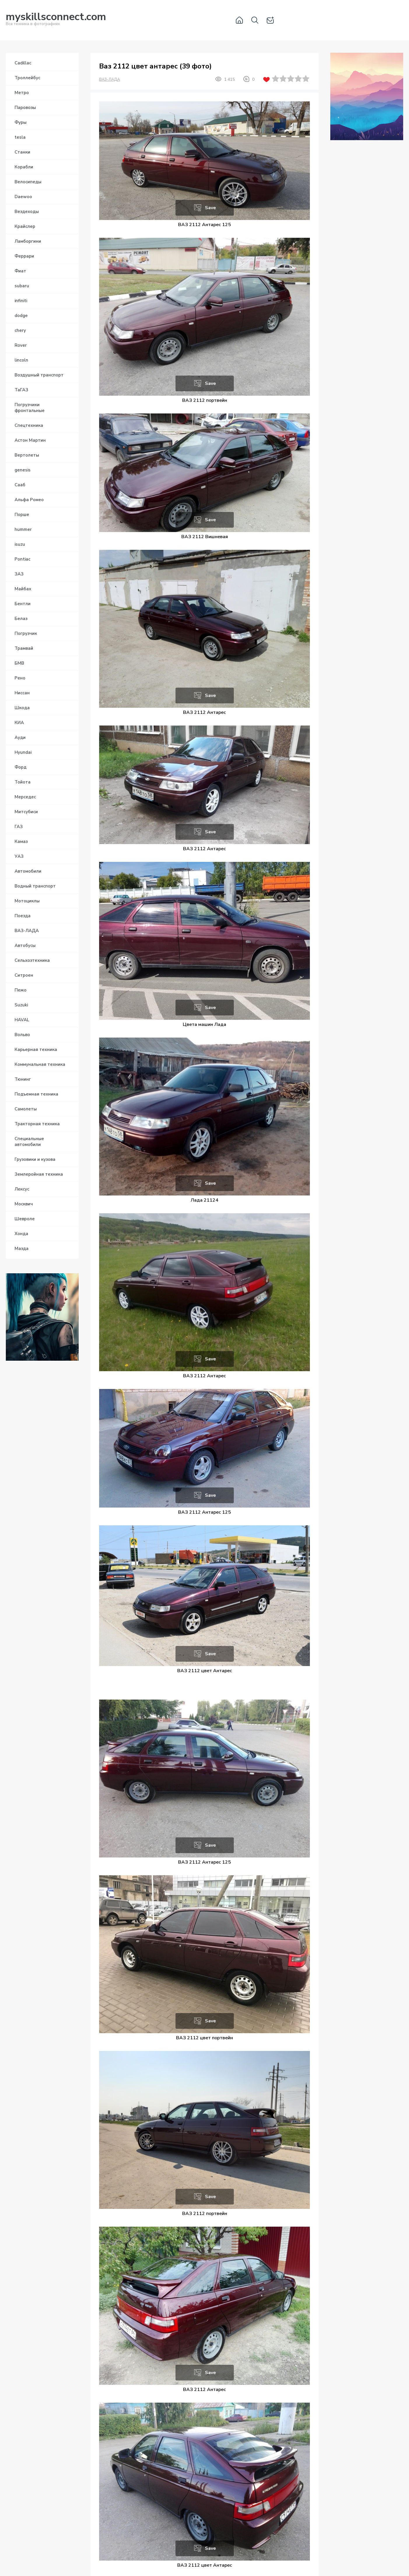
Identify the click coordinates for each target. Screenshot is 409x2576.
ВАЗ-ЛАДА (109, 79)
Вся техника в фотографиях (56, 20)
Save (210, 208)
